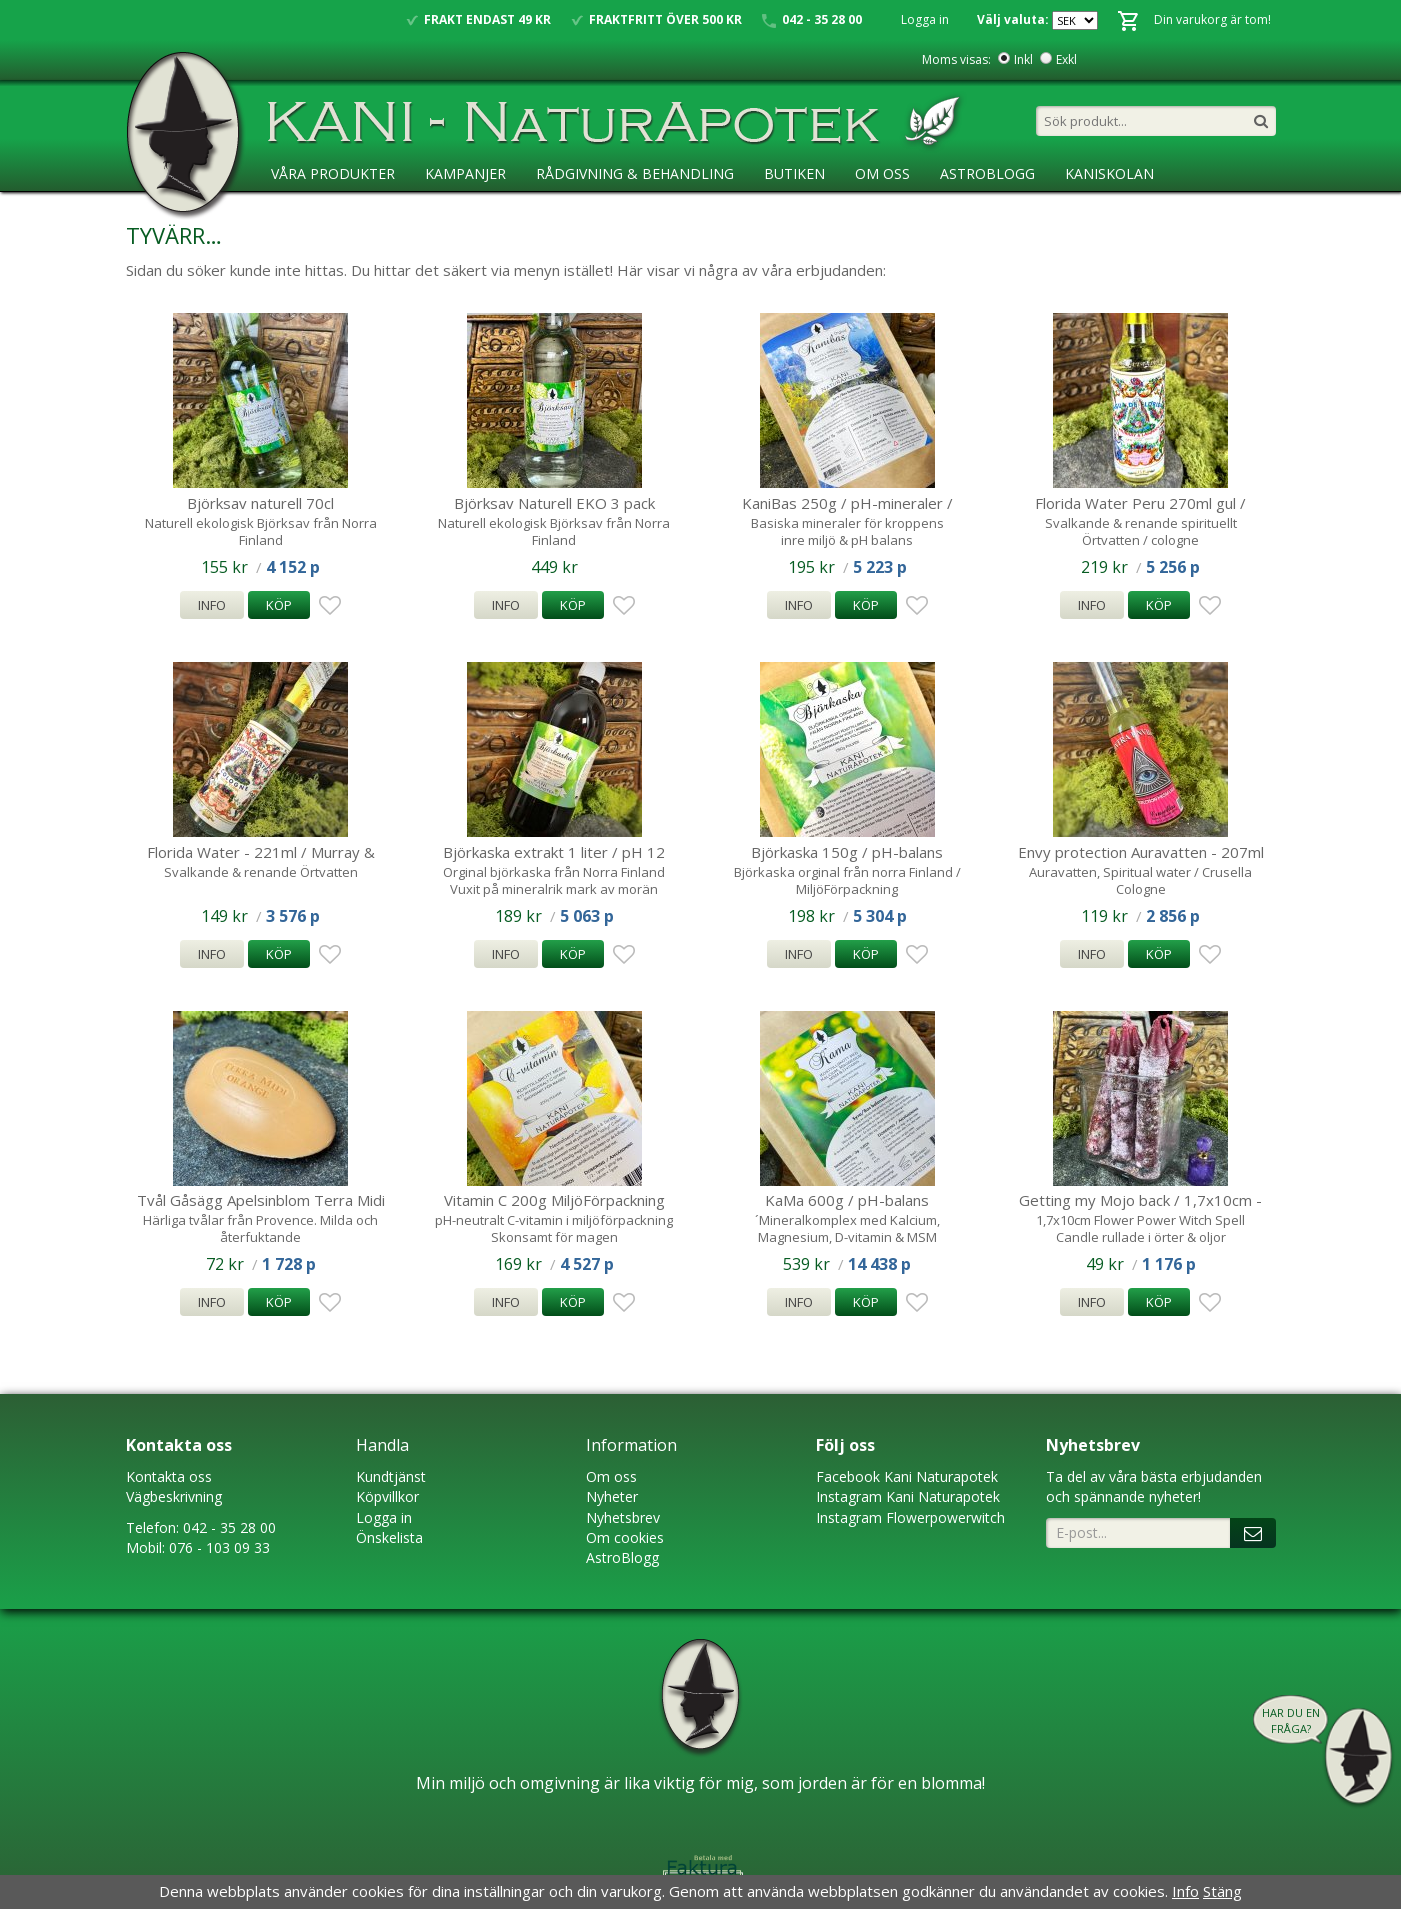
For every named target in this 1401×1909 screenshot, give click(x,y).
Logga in (925, 19)
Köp (279, 605)
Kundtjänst (391, 1476)
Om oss (611, 1476)
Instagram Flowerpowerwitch (910, 1517)
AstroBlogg (987, 173)
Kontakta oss (169, 1476)
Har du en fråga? (1291, 1720)
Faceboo (844, 1476)
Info (212, 605)
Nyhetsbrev (623, 1517)
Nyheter (612, 1496)
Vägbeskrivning (174, 1496)
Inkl (1023, 59)
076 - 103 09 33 (219, 1547)
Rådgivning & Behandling (635, 173)
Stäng (1222, 1891)
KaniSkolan (1109, 173)
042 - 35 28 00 (229, 1527)
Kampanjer (465, 173)
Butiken (794, 173)
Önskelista (389, 1537)
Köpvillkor (387, 1496)
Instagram (849, 1496)
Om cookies (625, 1537)
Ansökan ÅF (315, 214)
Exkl (1066, 59)
